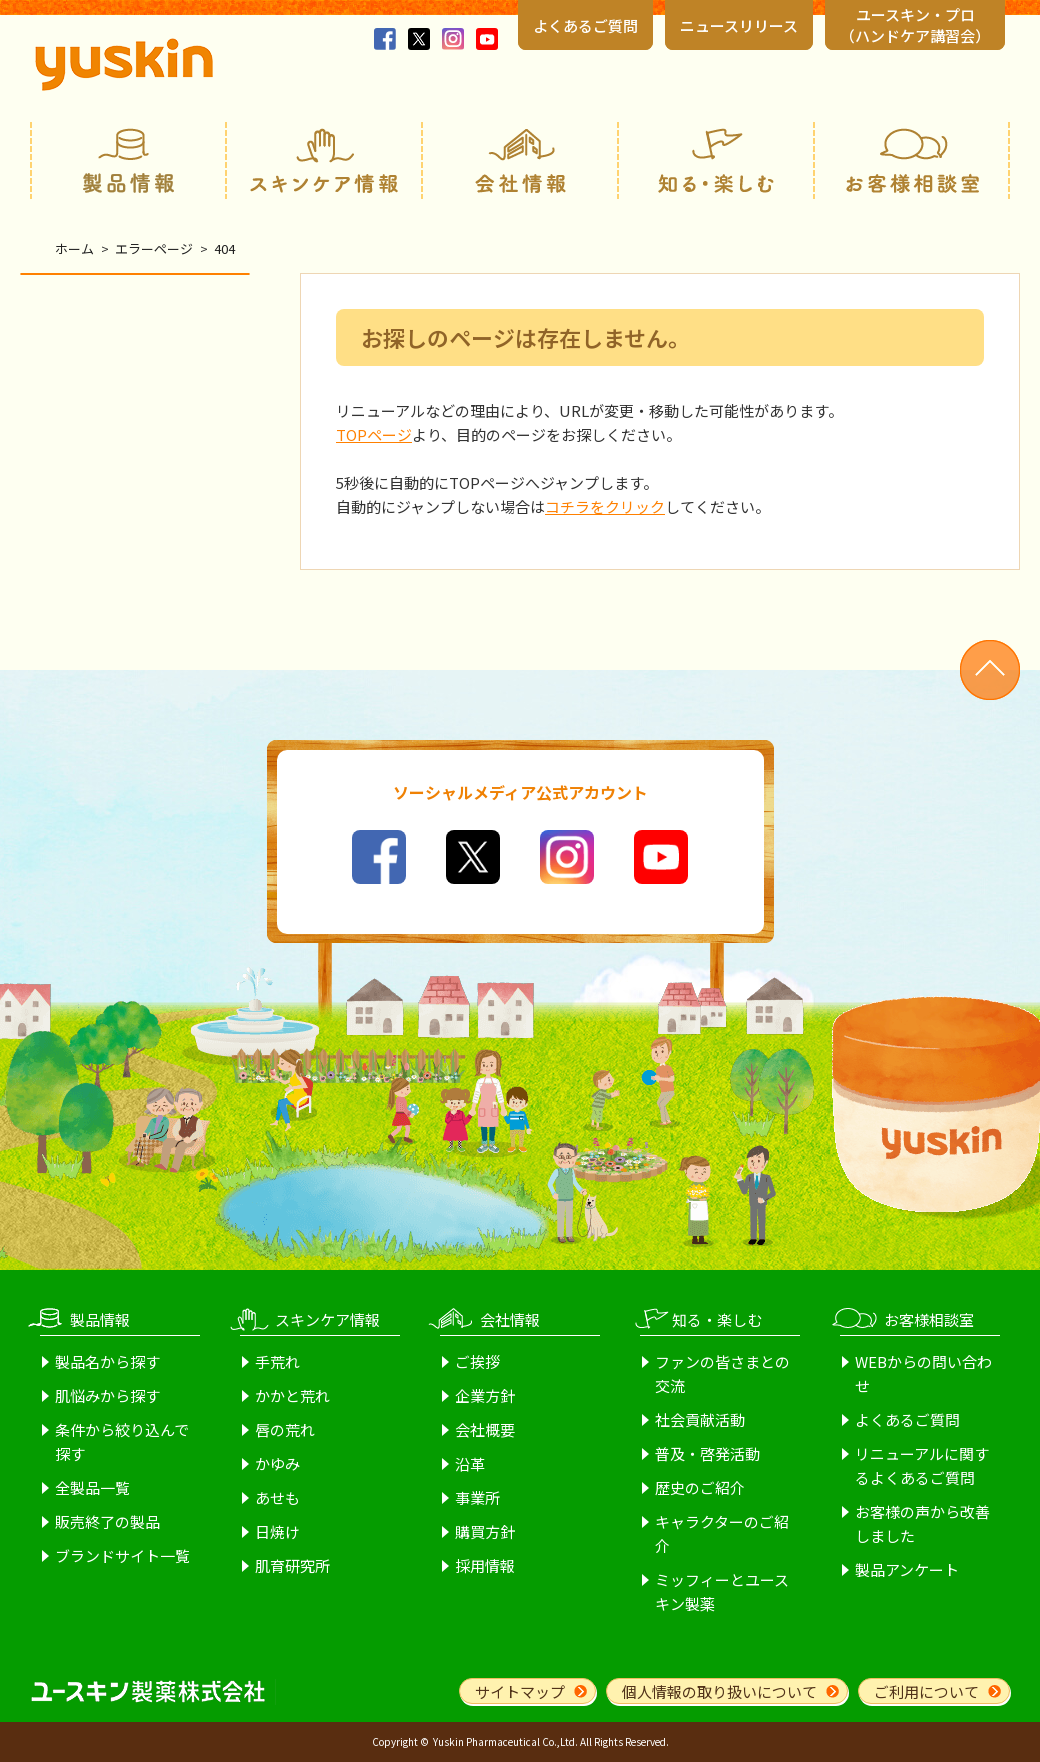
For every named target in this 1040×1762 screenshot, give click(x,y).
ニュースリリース (739, 25)
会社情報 (520, 160)
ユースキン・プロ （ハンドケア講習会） (915, 25)
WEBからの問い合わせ (923, 1373)
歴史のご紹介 (700, 1487)
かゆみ (277, 1463)
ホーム (74, 248)
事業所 (477, 1497)
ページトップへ (990, 670)
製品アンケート (907, 1569)
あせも (277, 1497)
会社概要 (485, 1429)
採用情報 (485, 1565)
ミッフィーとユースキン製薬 (722, 1591)
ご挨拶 (477, 1361)
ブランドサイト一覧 (122, 1555)
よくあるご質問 (585, 25)
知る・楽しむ (716, 160)
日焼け (277, 1531)
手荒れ (277, 1361)
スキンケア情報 (324, 160)
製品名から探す (107, 1361)
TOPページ (374, 434)
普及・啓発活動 (707, 1453)
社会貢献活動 (700, 1419)
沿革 (470, 1463)
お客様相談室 (912, 160)
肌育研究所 (292, 1565)
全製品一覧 (92, 1487)
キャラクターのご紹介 (722, 1533)
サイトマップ (520, 1691)
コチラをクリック (605, 506)
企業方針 (485, 1395)
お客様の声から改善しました (922, 1523)
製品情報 (128, 160)
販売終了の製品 (107, 1521)
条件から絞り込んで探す (122, 1441)
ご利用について (926, 1691)
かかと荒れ (292, 1395)
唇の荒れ (285, 1429)
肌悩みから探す (107, 1395)
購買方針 (485, 1531)
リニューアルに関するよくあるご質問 (922, 1465)
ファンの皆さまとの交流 (722, 1373)
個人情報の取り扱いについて (719, 1691)
